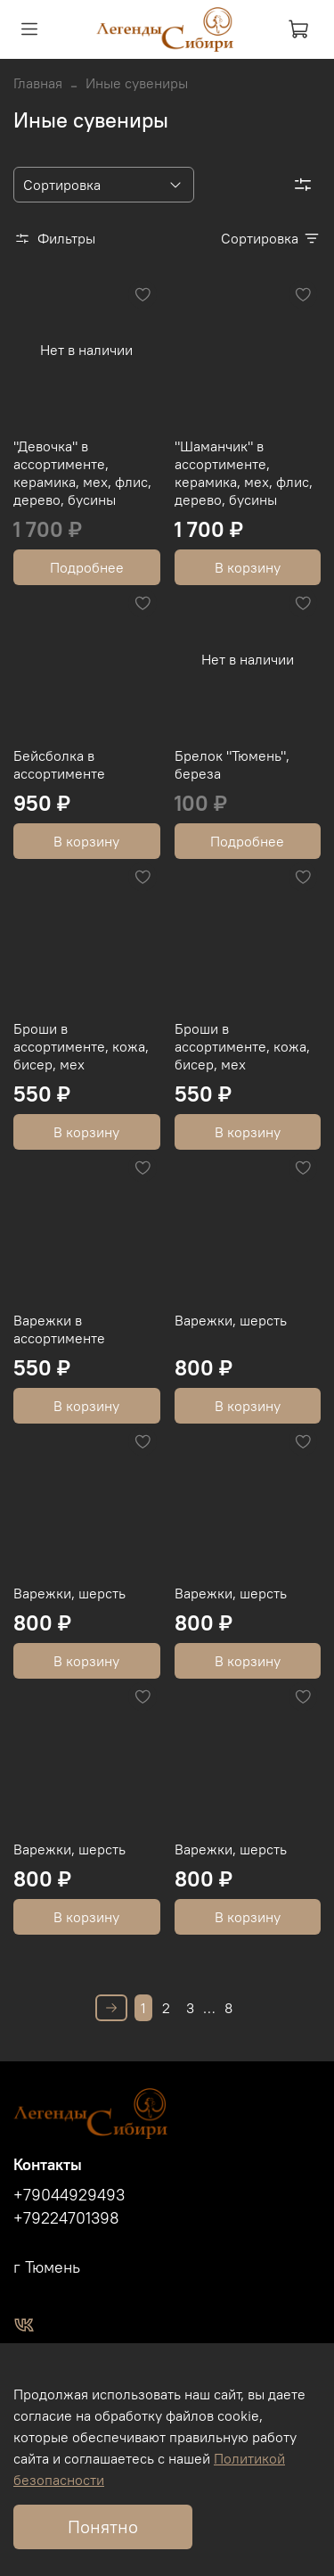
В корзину (248, 567)
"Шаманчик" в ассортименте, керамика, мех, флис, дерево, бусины (244, 472)
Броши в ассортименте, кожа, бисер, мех (81, 1046)
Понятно (103, 2526)
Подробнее (87, 567)
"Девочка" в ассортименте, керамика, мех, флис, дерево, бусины (82, 472)
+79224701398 (66, 2218)
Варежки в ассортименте (59, 1329)
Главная (37, 83)
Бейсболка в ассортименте (59, 764)
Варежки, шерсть (231, 1320)
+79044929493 (69, 2195)
